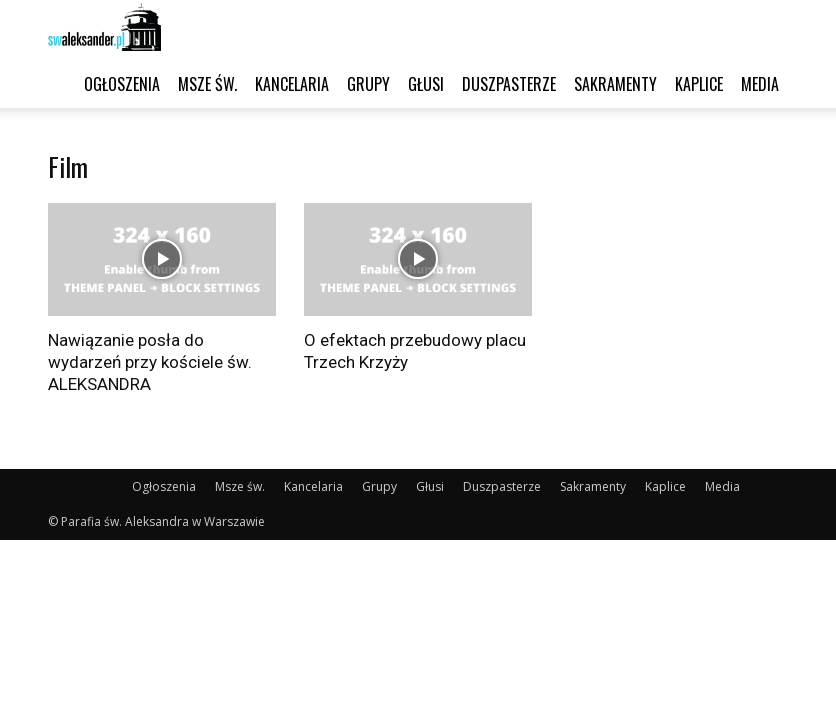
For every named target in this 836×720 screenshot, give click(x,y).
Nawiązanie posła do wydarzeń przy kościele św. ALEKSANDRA (150, 362)
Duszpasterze (509, 84)
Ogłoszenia (122, 84)
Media (760, 84)
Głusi (426, 84)
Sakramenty (615, 84)
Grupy (368, 84)
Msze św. (207, 84)
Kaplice (699, 84)
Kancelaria (292, 84)
